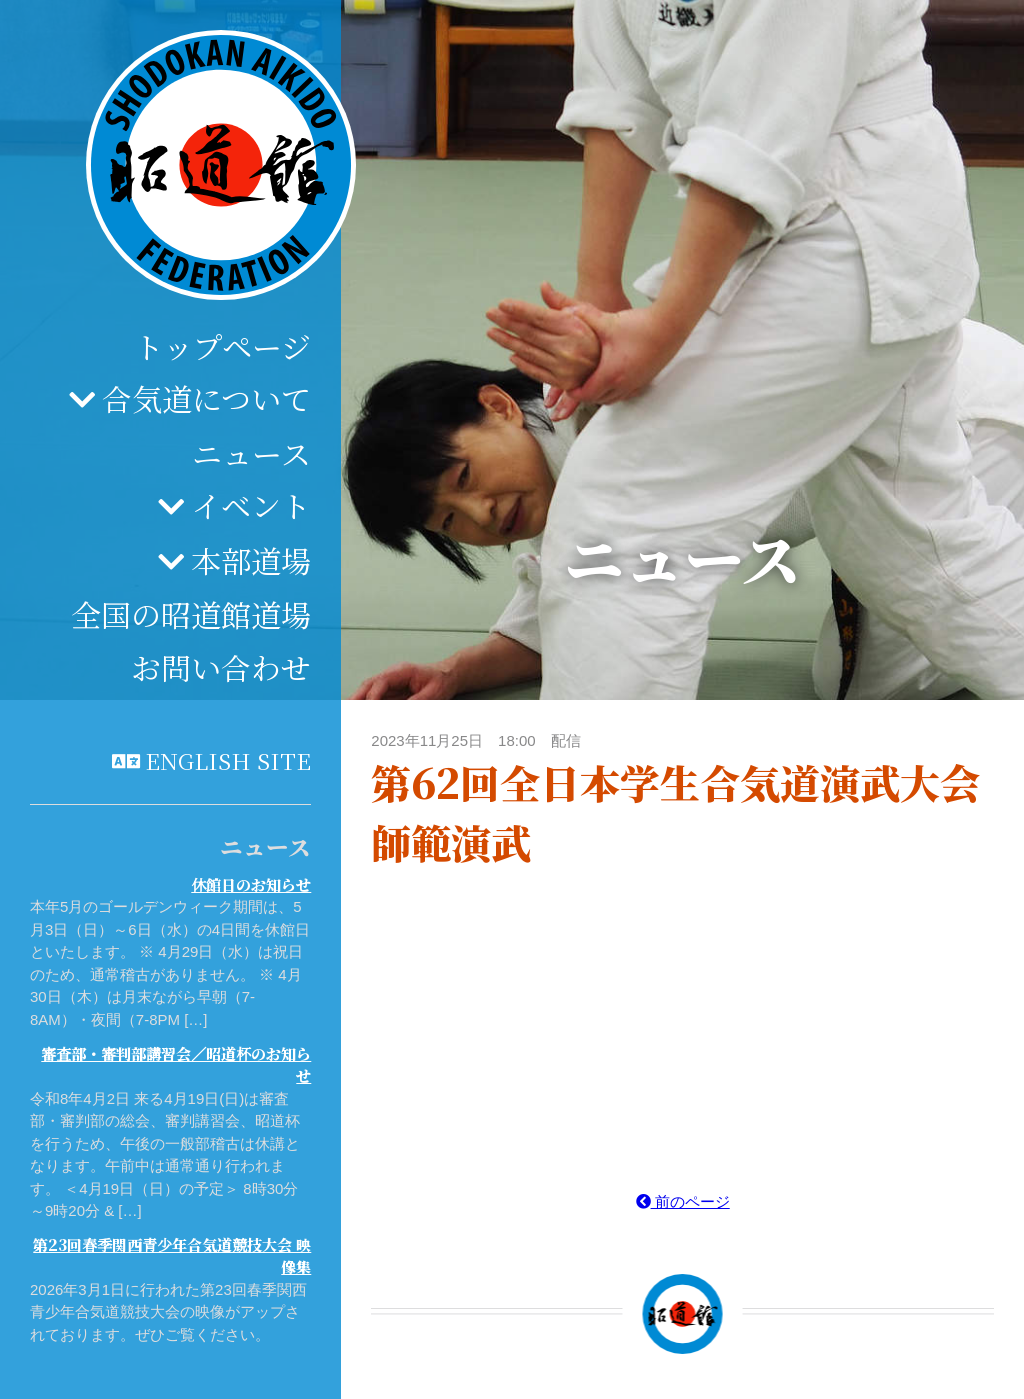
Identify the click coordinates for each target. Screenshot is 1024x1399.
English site (228, 760)
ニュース (251, 453)
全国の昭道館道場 (191, 614)
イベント (251, 505)
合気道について (206, 398)
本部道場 (251, 560)
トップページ (222, 346)
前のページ (683, 1201)
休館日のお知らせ (251, 884)
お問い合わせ (221, 667)
